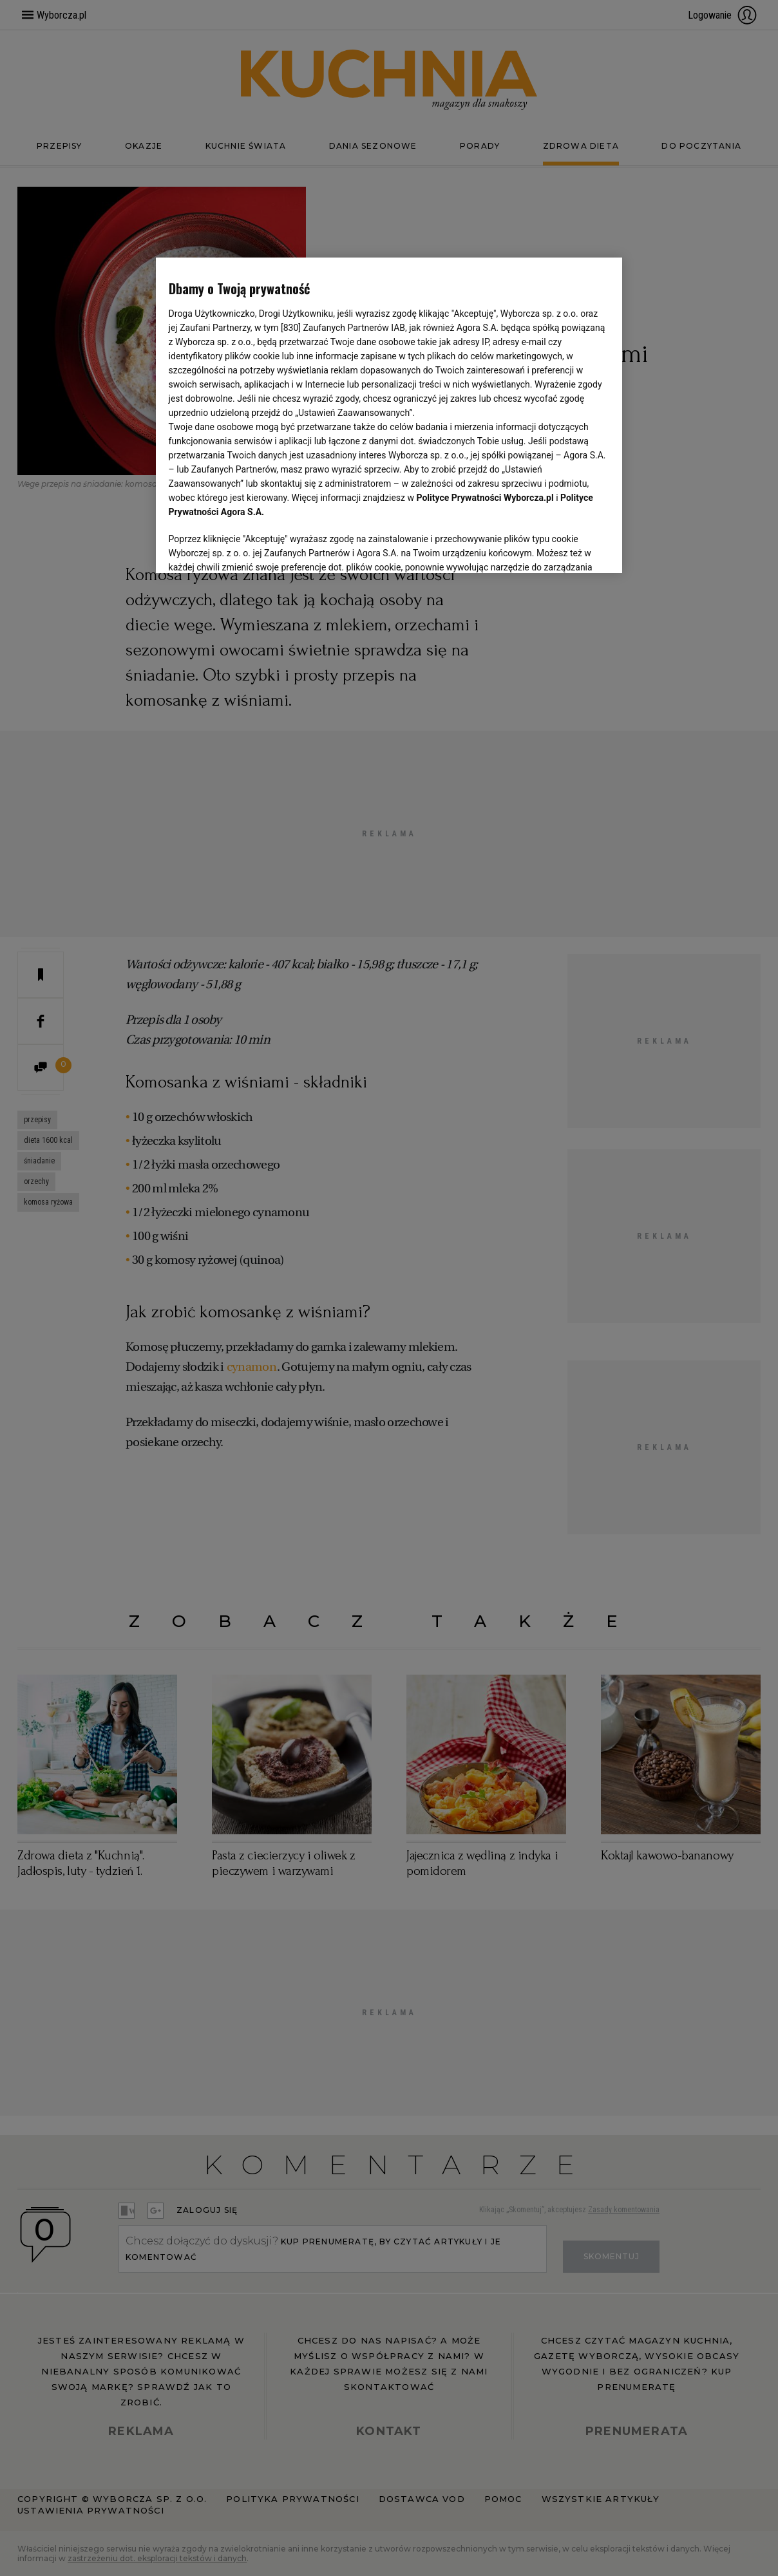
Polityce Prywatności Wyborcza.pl (485, 498)
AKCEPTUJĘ (566, 548)
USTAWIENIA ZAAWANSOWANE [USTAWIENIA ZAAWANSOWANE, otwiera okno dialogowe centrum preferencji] (253, 547)
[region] (389, 414)
